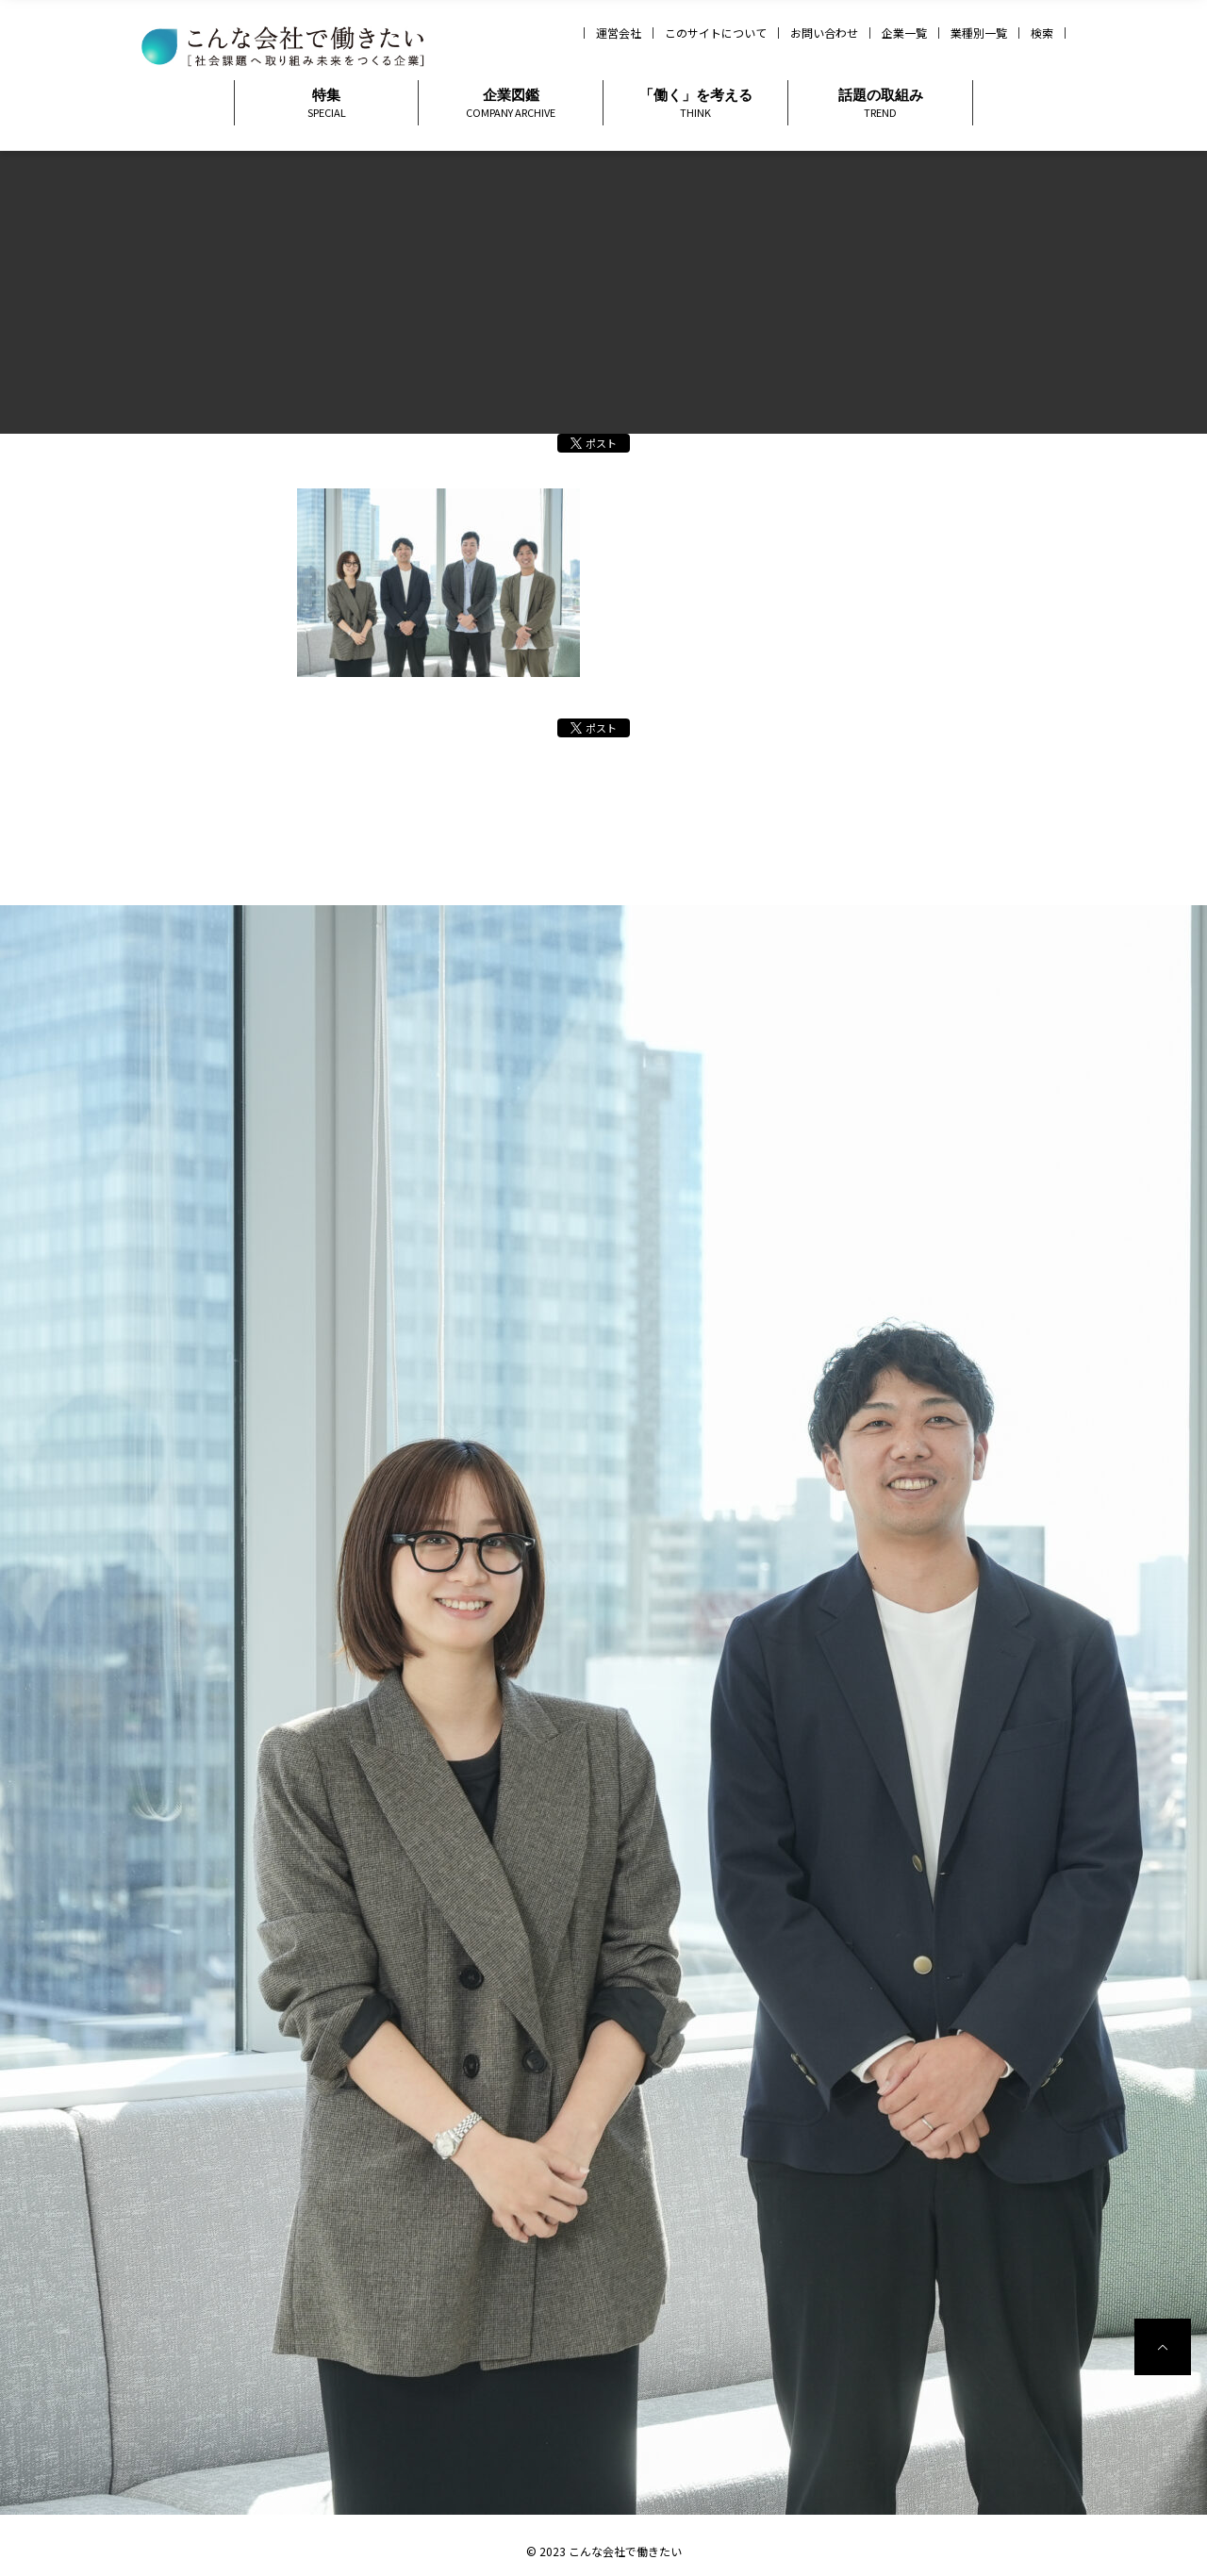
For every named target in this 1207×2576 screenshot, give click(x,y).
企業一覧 (904, 33)
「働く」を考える (695, 103)
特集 (326, 103)
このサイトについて (716, 33)
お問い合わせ (824, 33)
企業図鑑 (511, 103)
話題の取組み (880, 103)
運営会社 (618, 33)
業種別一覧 (979, 33)
